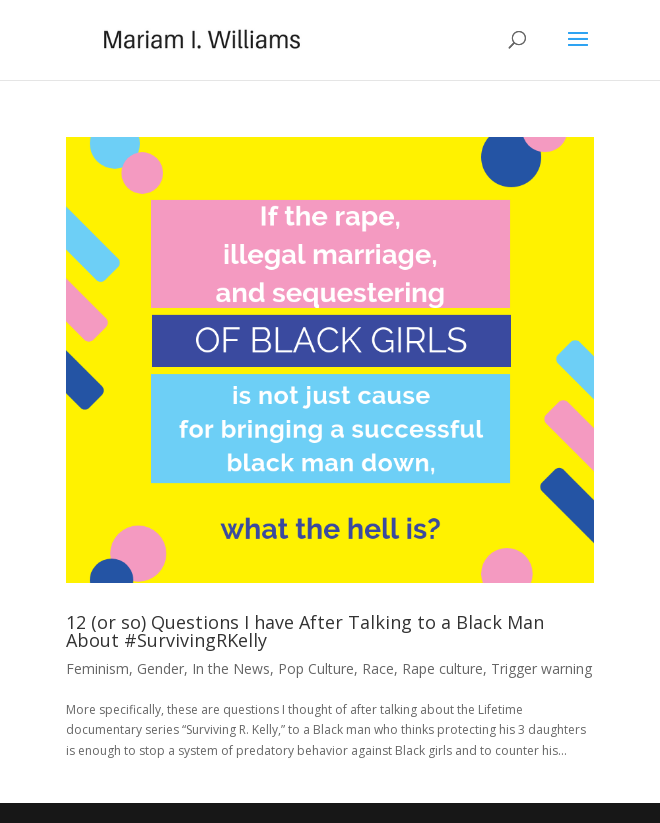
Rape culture (442, 668)
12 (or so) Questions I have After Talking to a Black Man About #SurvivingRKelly (305, 631)
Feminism (97, 668)
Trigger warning (541, 668)
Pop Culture (316, 668)
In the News (231, 668)
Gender (160, 668)
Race (378, 668)
